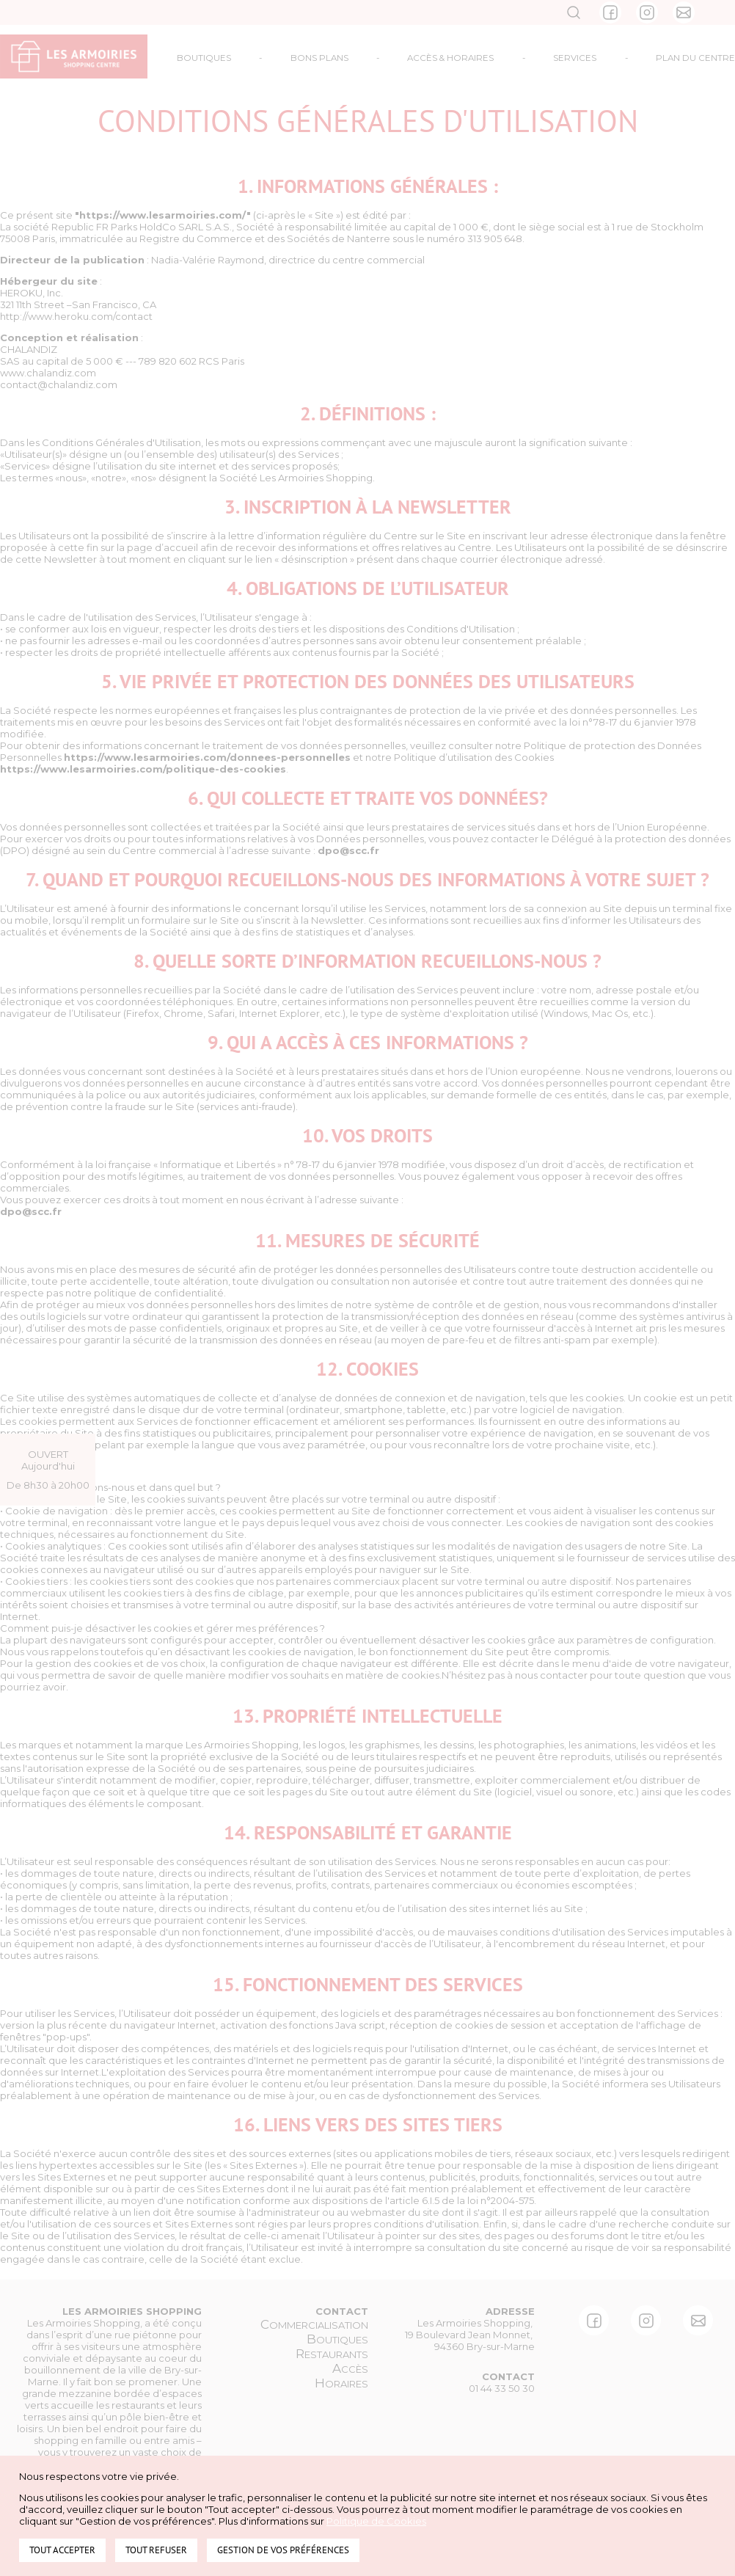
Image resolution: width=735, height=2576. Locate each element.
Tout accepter (62, 2550)
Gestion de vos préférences (283, 2550)
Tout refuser (156, 2550)
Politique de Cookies (376, 2521)
